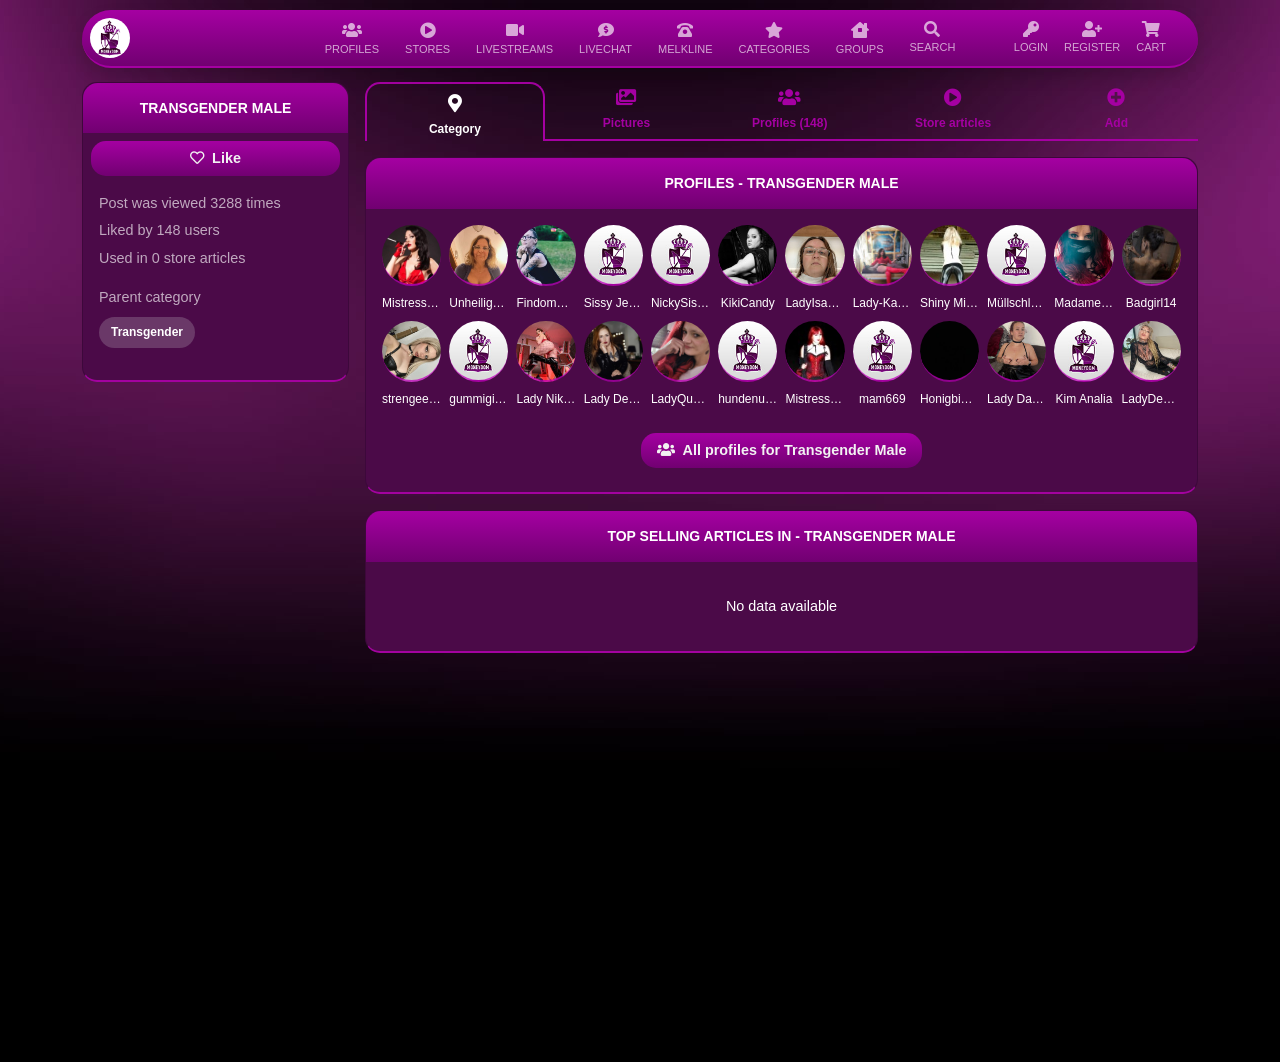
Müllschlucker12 (1030, 303)
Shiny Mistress (959, 303)
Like (215, 158)
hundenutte (748, 399)
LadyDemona (1157, 399)
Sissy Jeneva (619, 303)
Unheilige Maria (490, 303)
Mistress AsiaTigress (840, 399)
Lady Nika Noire (558, 399)
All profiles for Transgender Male (782, 450)
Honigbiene (950, 399)
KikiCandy (748, 303)
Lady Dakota (1020, 399)
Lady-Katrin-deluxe (903, 303)
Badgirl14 (1151, 303)
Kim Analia (1084, 399)
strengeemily (416, 399)
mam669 (882, 399)
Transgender (147, 332)
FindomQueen (554, 303)
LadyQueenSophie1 (704, 399)
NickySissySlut (690, 303)
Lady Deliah (615, 399)
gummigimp (480, 399)
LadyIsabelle (818, 303)
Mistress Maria (421, 303)
